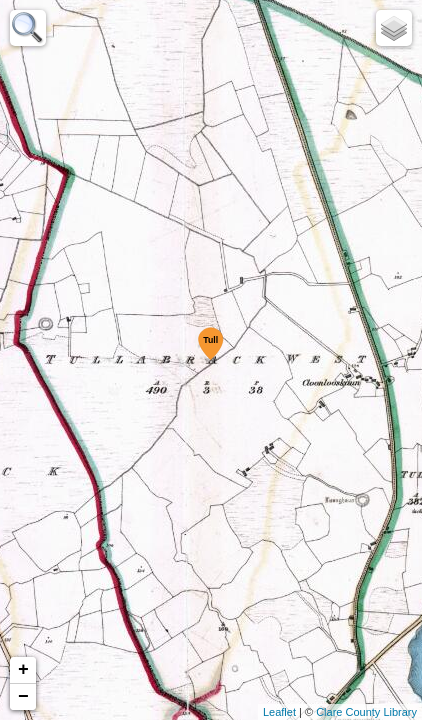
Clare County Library (366, 712)
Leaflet (279, 712)
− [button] (23, 697)
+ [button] (23, 670)
